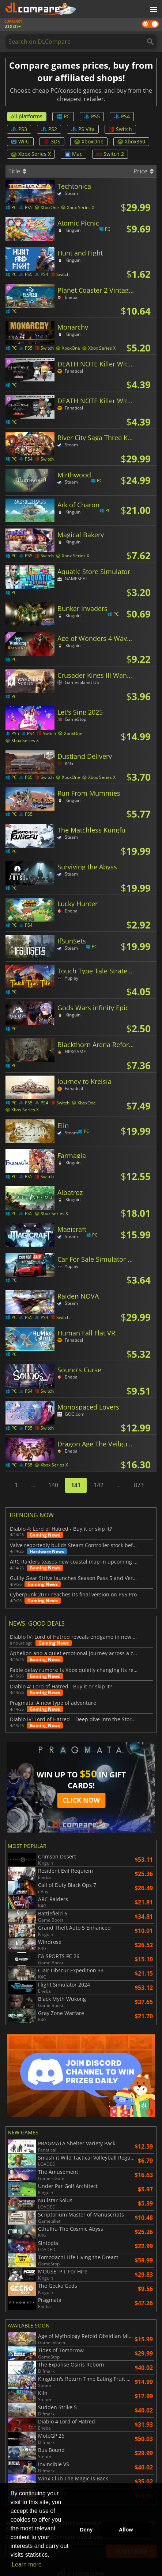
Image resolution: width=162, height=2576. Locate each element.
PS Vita (83, 129)
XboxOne (88, 141)
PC (63, 116)
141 (76, 1485)
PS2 (49, 129)
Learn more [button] (27, 2564)
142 (98, 1485)
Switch (120, 129)
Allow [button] (126, 2530)
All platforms (26, 116)
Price (143, 171)
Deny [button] (86, 2530)
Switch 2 (110, 153)
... (33, 1485)
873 (139, 1485)
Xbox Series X (31, 153)
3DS (52, 141)
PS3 (19, 129)
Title (17, 171)
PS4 (122, 116)
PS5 (92, 116)
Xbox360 (131, 141)
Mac (73, 153)
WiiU (20, 141)
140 (53, 1485)
